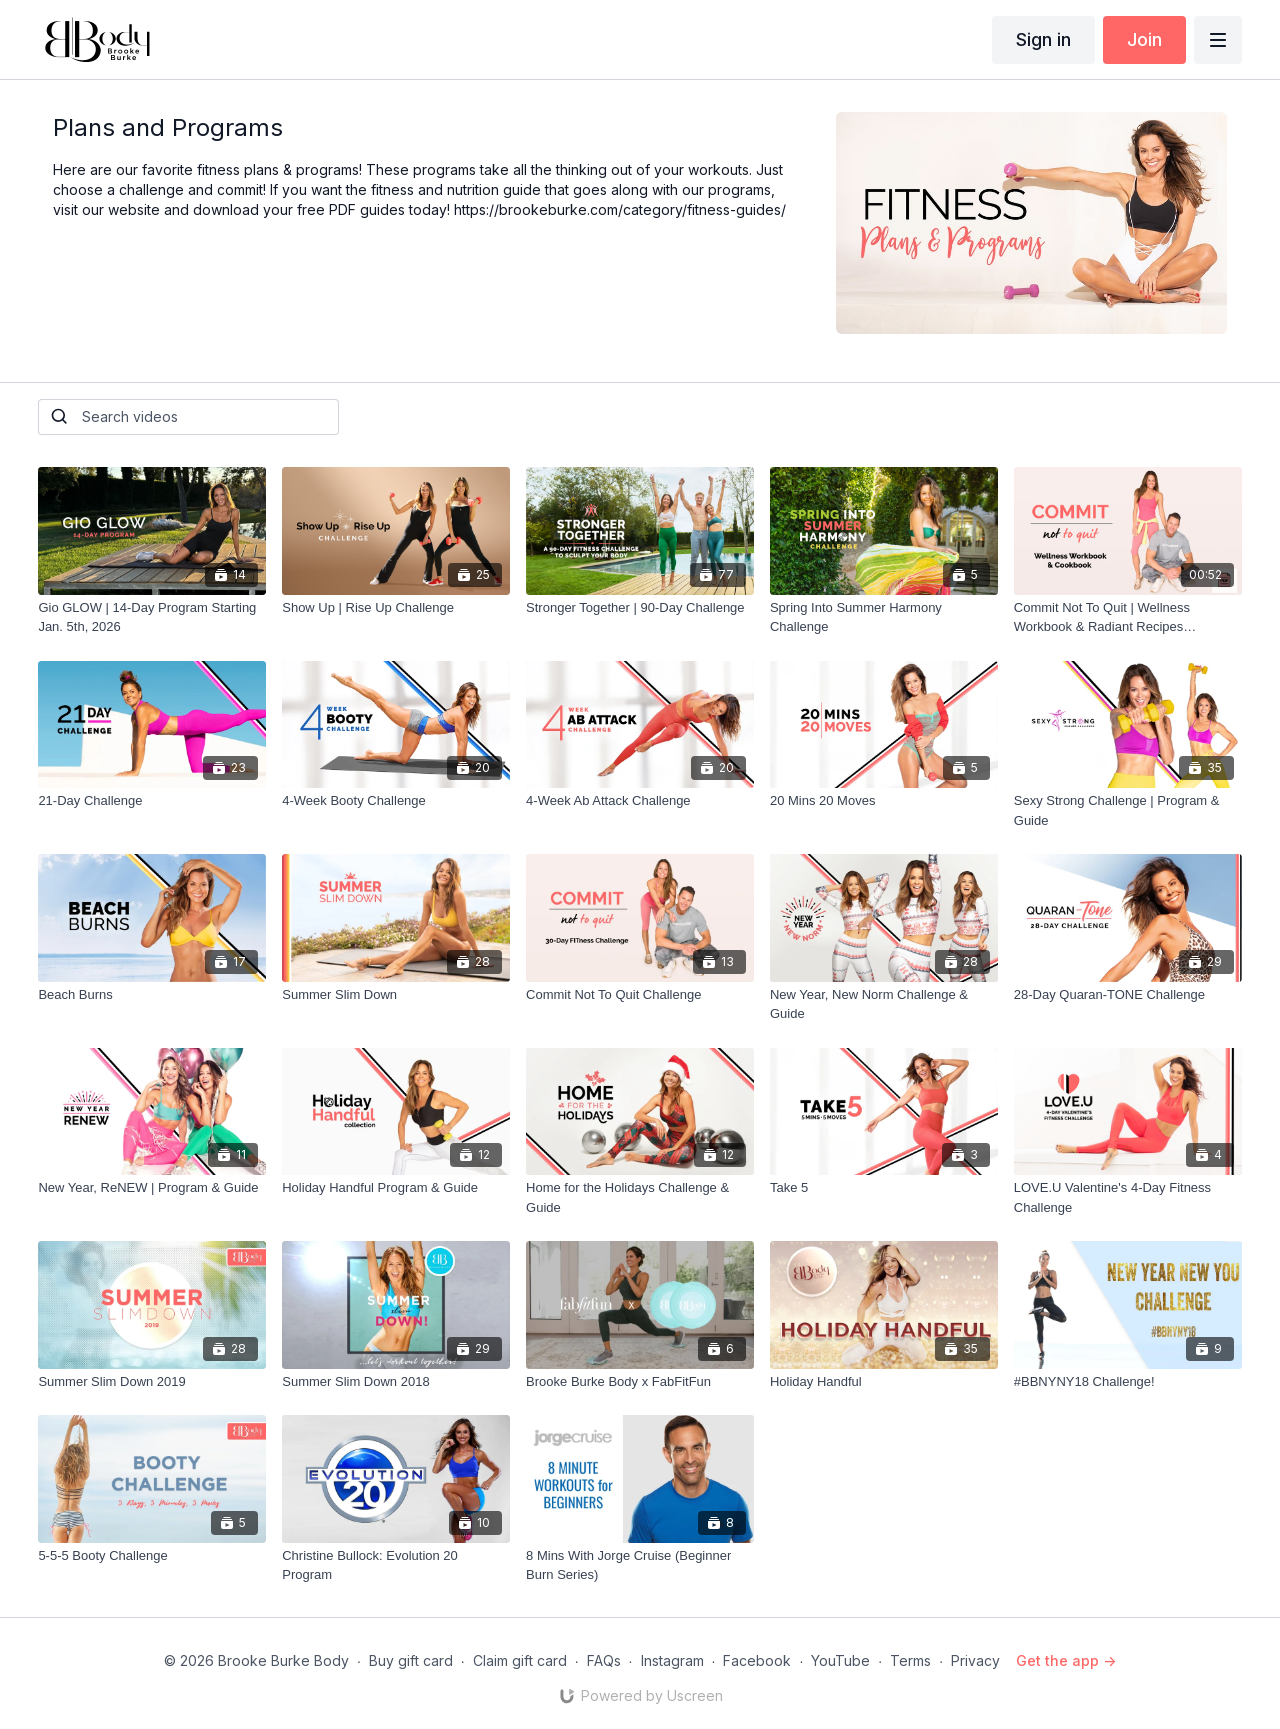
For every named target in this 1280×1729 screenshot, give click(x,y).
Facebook (757, 1660)
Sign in (1043, 39)
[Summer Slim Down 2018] (396, 1382)
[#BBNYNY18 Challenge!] (1128, 1382)
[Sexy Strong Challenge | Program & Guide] (1128, 810)
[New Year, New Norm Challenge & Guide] (884, 1004)
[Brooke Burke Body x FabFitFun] (640, 1382)
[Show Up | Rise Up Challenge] (396, 608)
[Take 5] (884, 1188)
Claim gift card (520, 1660)
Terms (910, 1660)
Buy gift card (411, 1660)
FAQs (604, 1660)
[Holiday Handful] (884, 1382)
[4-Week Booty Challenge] (396, 801)
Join (1144, 39)
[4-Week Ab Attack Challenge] (640, 801)
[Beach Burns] (152, 995)
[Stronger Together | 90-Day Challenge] (640, 608)
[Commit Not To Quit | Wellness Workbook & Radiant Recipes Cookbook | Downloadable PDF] (1128, 617)
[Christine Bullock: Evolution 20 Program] (396, 1565)
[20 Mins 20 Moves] (884, 801)
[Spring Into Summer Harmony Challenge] (884, 617)
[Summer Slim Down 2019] (152, 1382)
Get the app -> (1066, 1660)
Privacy (975, 1660)
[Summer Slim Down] (396, 995)
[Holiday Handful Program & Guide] (396, 1188)
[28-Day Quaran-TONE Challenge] (1128, 995)
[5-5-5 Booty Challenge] (152, 1556)
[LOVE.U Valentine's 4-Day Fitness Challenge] (1128, 1197)
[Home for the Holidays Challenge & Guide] (640, 1197)
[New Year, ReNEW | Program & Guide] (152, 1188)
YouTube (840, 1660)
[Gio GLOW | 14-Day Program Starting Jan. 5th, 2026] (152, 617)
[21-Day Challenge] (152, 801)
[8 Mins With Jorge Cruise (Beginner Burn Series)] (640, 1565)
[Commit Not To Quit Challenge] (640, 995)
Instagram (672, 1660)
